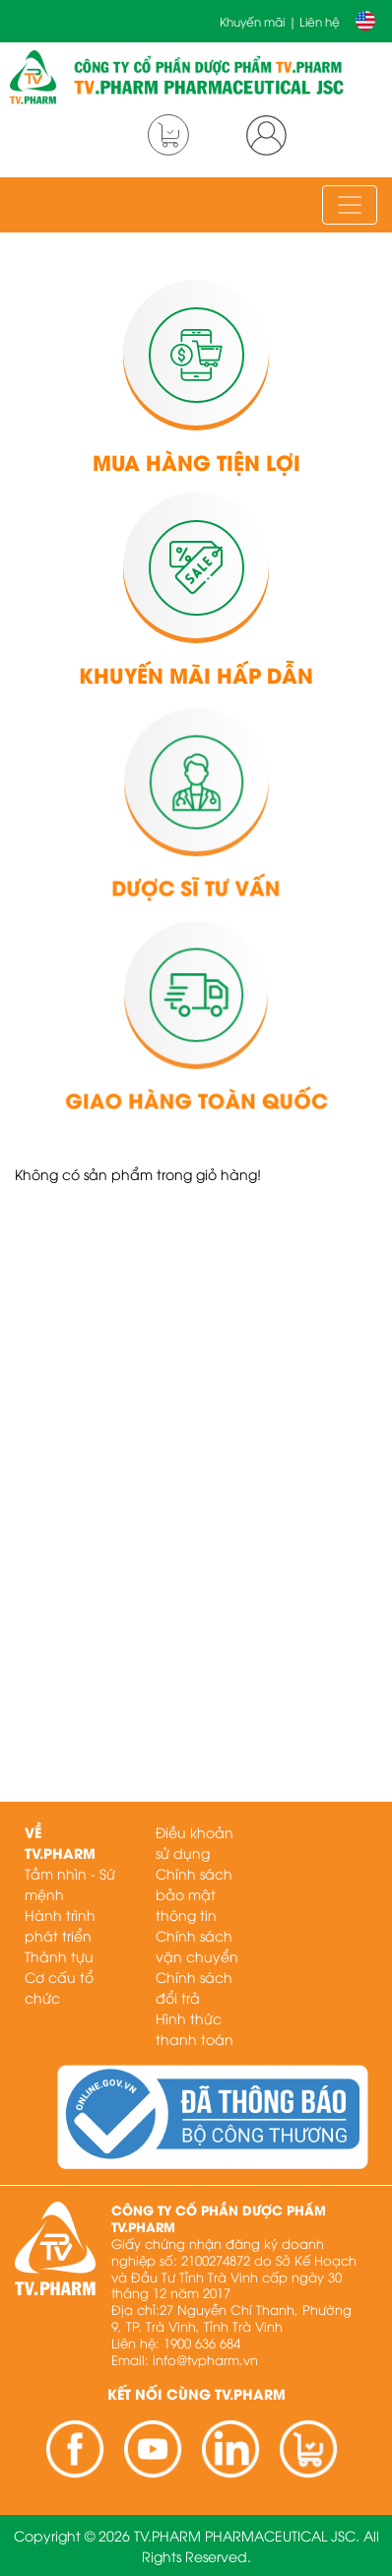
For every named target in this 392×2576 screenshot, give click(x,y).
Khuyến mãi (252, 21)
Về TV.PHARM (60, 1842)
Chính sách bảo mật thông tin (194, 1894)
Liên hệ (319, 21)
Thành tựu (59, 1956)
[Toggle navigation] (349, 205)
